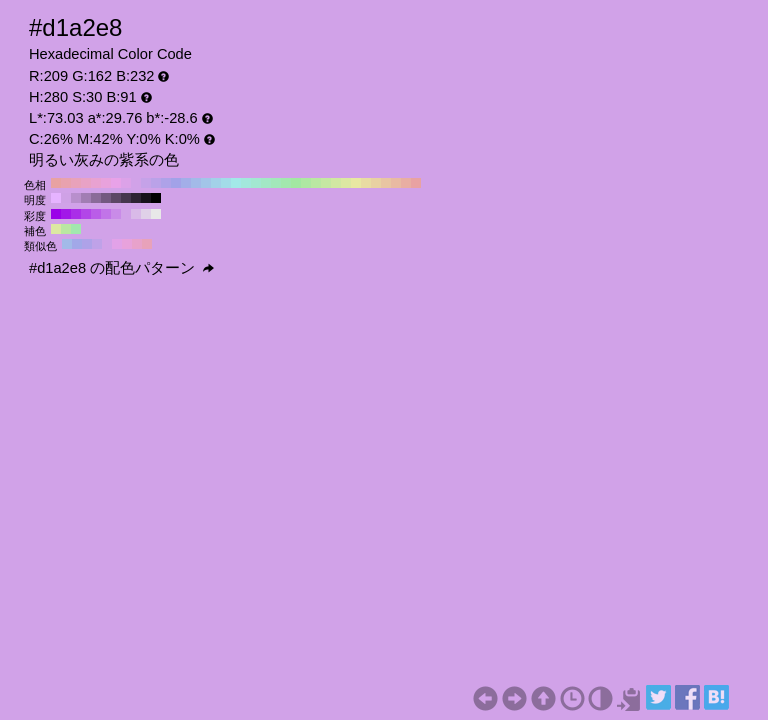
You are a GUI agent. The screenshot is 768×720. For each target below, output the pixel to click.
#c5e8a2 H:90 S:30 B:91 (326, 183)
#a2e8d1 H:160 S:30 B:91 (256, 183)
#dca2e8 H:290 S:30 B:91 (126, 183)
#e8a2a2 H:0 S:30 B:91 (416, 183)
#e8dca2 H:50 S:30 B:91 (366, 183)
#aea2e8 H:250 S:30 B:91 (166, 183)
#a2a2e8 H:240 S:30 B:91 (176, 183)
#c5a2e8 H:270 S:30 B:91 (146, 183)
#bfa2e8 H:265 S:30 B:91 (97, 244)
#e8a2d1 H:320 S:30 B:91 (96, 183)
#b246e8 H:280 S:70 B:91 (86, 214)
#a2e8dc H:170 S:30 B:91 (246, 183)
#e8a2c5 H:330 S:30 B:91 (86, 183)
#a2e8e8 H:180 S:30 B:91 (236, 183)
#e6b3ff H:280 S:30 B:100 (56, 198)
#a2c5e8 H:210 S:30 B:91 (206, 183)
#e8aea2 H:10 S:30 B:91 (406, 183)
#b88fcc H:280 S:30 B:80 (76, 198)
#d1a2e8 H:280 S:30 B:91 (136, 183)
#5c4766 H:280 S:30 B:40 (116, 198)
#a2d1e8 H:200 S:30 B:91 (216, 183)
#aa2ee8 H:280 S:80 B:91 (76, 214)
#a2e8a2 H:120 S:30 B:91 (296, 183)
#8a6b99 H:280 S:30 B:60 (96, 198)
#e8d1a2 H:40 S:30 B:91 (376, 183)
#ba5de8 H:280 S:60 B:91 (96, 214)
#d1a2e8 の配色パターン (121, 268)
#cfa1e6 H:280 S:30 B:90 (66, 198)
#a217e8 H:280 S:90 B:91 (66, 214)
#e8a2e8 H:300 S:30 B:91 (116, 183)
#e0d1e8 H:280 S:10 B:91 (146, 214)
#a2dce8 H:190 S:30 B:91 (226, 183)
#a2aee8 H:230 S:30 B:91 (186, 183)
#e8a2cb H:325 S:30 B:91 (137, 244)
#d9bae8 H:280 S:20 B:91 (136, 214)
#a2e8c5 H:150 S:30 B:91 (266, 183)
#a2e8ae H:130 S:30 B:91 (286, 183)
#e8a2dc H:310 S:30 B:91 (106, 183)
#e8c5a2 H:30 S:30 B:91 (386, 183)
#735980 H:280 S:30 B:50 (106, 198)
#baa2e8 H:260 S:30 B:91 (156, 183)
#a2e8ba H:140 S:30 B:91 (276, 183)
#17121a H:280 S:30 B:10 (146, 198)
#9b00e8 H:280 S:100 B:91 (56, 214)
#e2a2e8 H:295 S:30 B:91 (117, 244)
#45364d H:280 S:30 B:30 (126, 198)
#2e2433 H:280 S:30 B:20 (136, 198)
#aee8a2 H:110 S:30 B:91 (306, 183)
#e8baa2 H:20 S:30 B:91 (396, 183)
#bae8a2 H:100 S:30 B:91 (316, 183)
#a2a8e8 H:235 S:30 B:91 (77, 244)
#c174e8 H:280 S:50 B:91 (106, 214)
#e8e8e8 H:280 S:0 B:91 (156, 214)
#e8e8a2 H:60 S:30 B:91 (356, 183)
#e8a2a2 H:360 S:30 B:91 (56, 183)
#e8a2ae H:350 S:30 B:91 (66, 183)
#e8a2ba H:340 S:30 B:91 (76, 183)
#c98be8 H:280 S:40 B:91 (116, 214)
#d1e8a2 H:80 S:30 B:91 (336, 183)
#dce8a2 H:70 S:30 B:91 (346, 183)
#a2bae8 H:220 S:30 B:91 (196, 183)
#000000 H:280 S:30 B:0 (156, 198)
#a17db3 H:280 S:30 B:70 (86, 198)
